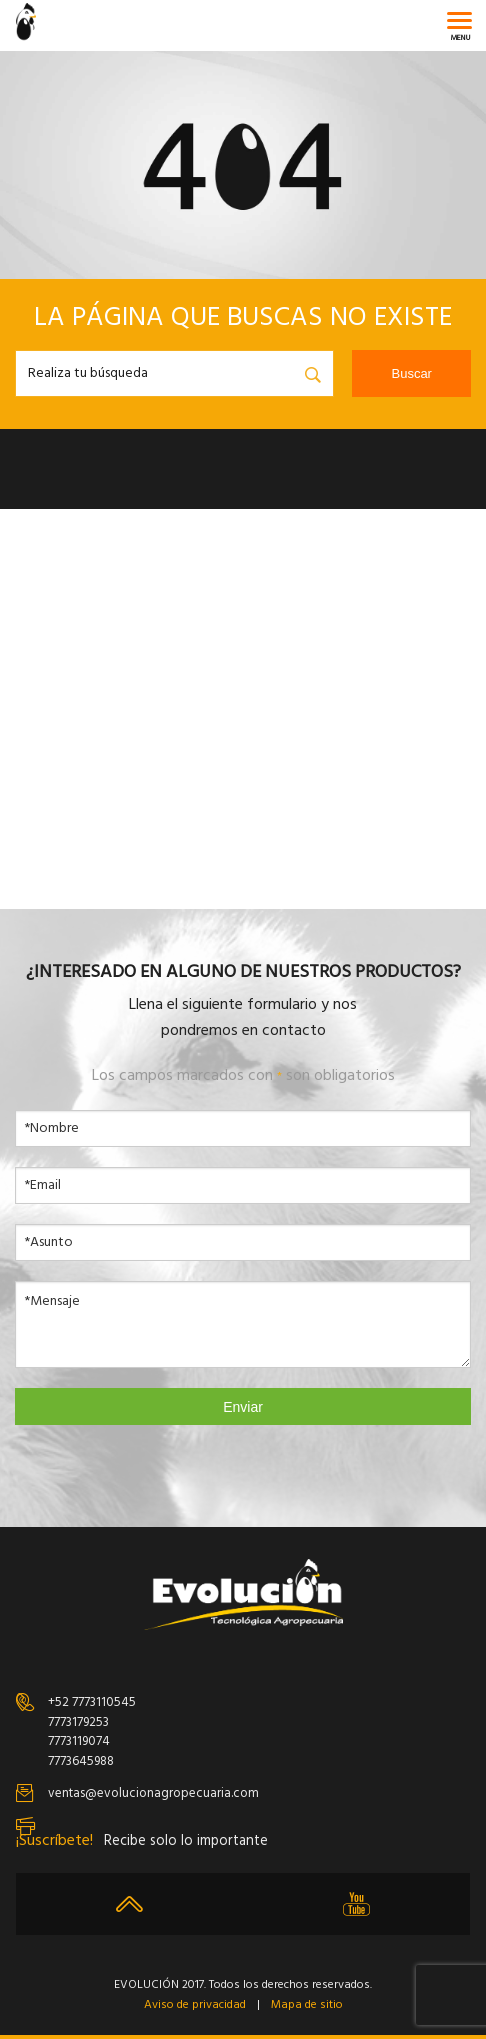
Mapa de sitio (307, 2005)
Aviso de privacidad (195, 2005)
